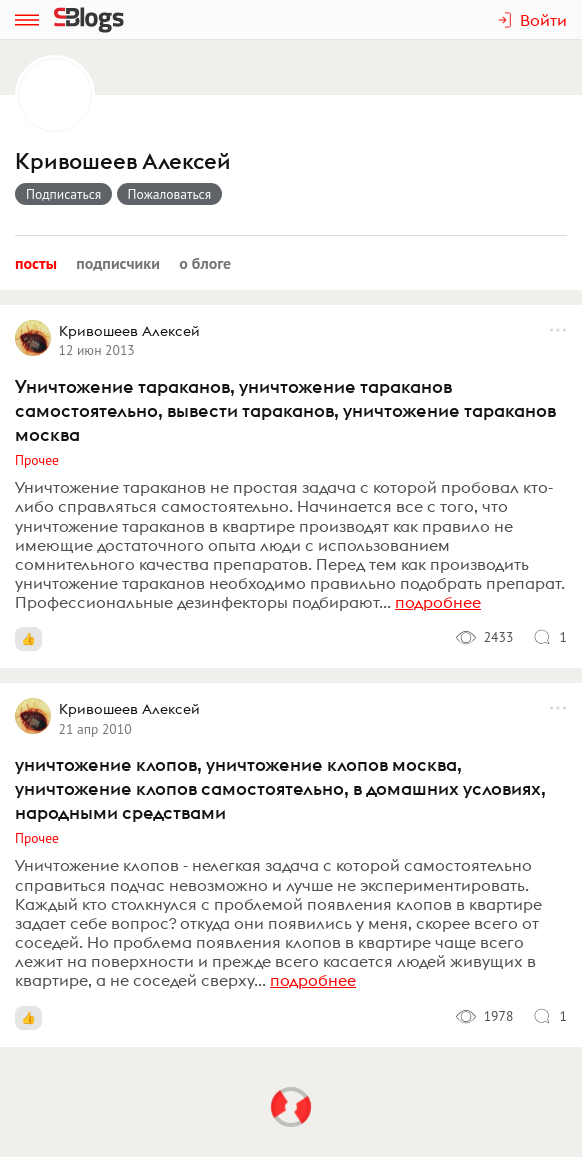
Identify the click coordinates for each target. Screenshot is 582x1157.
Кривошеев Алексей (123, 161)
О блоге (205, 263)
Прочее (37, 460)
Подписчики (118, 263)
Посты (36, 263)
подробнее (438, 602)
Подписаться (63, 194)
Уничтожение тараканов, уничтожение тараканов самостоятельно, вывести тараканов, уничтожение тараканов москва (285, 410)
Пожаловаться (170, 194)
